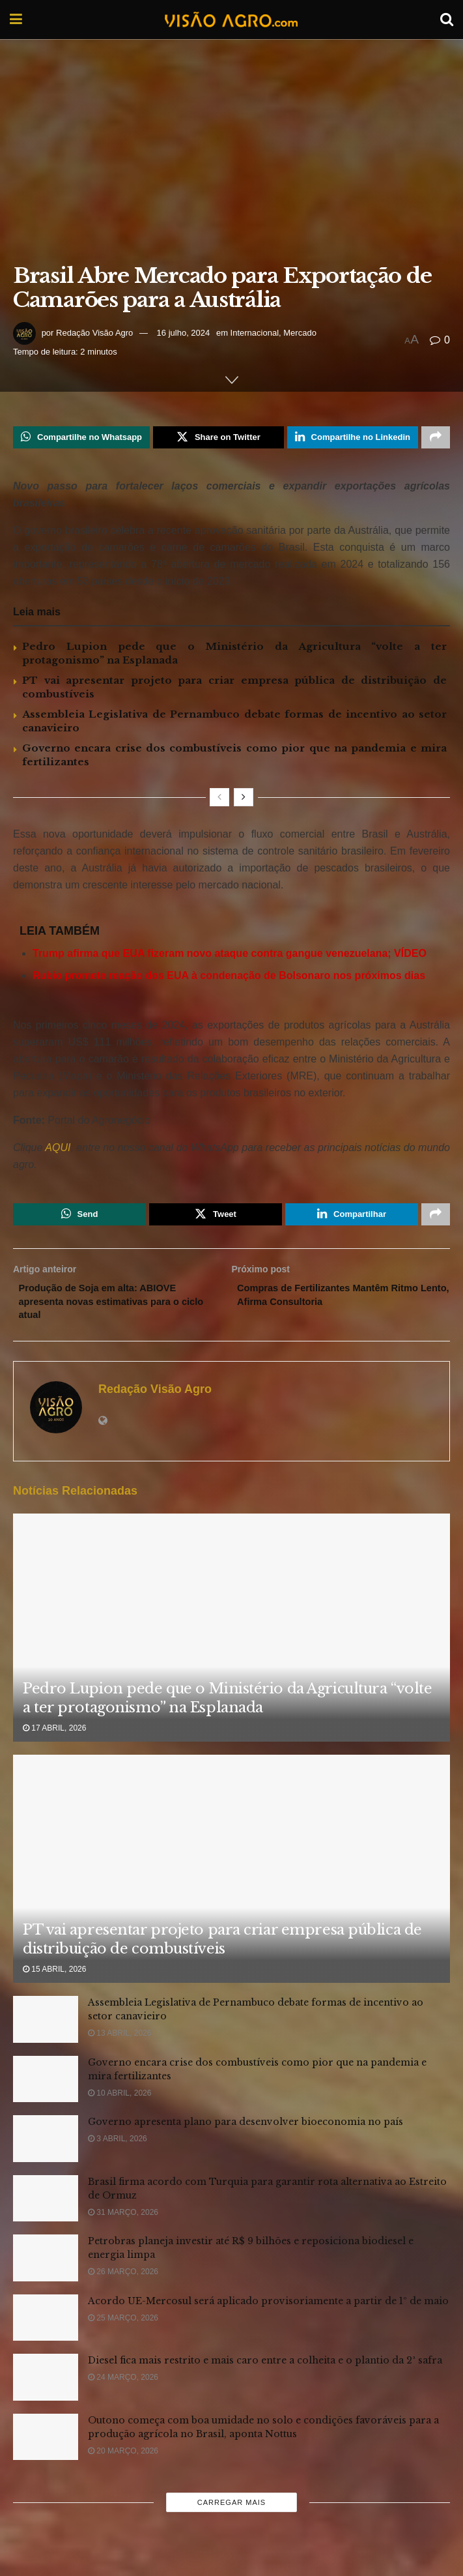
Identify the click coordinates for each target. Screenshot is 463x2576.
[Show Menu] (16, 19)
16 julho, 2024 (183, 333)
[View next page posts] (243, 800)
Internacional (255, 333)
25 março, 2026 (123, 2328)
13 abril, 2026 (119, 2044)
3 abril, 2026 (117, 2149)
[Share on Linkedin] (352, 438)
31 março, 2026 (123, 2222)
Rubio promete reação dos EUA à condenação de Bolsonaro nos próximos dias (229, 978)
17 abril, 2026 (54, 1738)
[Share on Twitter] (218, 438)
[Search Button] (446, 19)
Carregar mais (231, 2513)
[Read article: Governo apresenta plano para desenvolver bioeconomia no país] (45, 2149)
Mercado (299, 333)
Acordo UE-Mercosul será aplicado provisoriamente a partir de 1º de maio (268, 2311)
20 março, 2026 (123, 2461)
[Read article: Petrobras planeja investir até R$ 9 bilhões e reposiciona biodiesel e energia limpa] (45, 2269)
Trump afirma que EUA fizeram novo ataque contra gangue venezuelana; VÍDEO (230, 956)
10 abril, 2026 (119, 2103)
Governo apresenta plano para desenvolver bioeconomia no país (245, 2133)
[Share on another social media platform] (435, 438)
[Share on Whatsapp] (81, 438)
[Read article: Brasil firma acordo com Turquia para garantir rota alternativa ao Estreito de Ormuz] (45, 2209)
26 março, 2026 (123, 2282)
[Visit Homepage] (231, 20)
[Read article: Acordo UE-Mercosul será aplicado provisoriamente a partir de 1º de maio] (45, 2328)
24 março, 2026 (123, 2388)
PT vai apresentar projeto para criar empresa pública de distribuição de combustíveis (222, 1950)
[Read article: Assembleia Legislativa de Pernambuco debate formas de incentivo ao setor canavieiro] (45, 2030)
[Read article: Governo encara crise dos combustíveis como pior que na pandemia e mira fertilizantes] (45, 2089)
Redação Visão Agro (94, 333)
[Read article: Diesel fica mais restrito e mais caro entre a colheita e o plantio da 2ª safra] (45, 2388)
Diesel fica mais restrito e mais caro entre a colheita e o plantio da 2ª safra (265, 2371)
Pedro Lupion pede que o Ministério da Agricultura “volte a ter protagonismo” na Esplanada (227, 1709)
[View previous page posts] (219, 800)
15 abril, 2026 (54, 1979)
